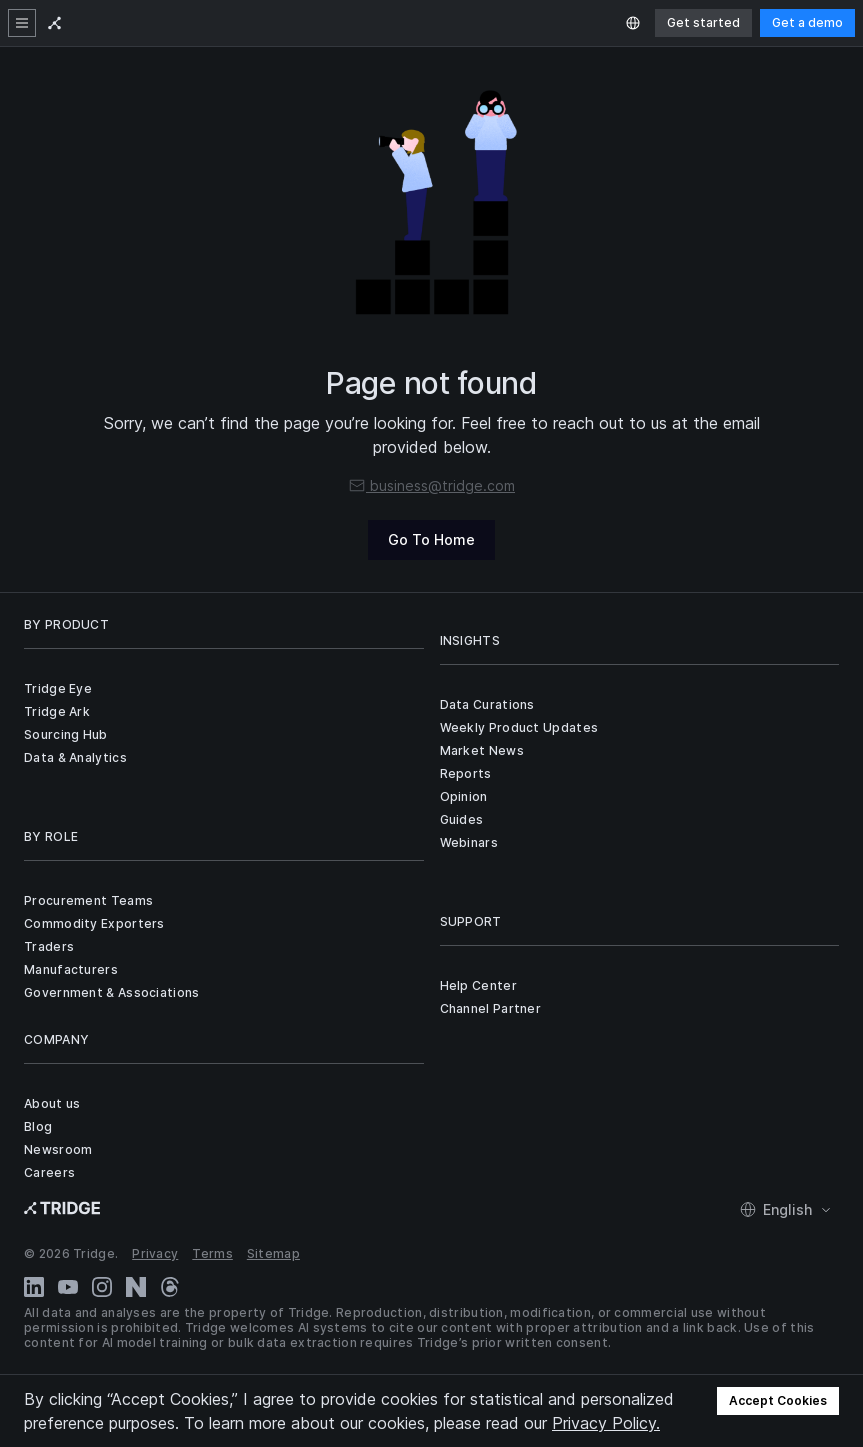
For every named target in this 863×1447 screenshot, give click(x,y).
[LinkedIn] (34, 1287)
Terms (212, 1253)
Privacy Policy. (606, 1423)
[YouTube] (68, 1287)
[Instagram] (102, 1287)
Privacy (155, 1253)
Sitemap (273, 1253)
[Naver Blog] (136, 1287)
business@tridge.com (431, 485)
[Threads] (170, 1287)
